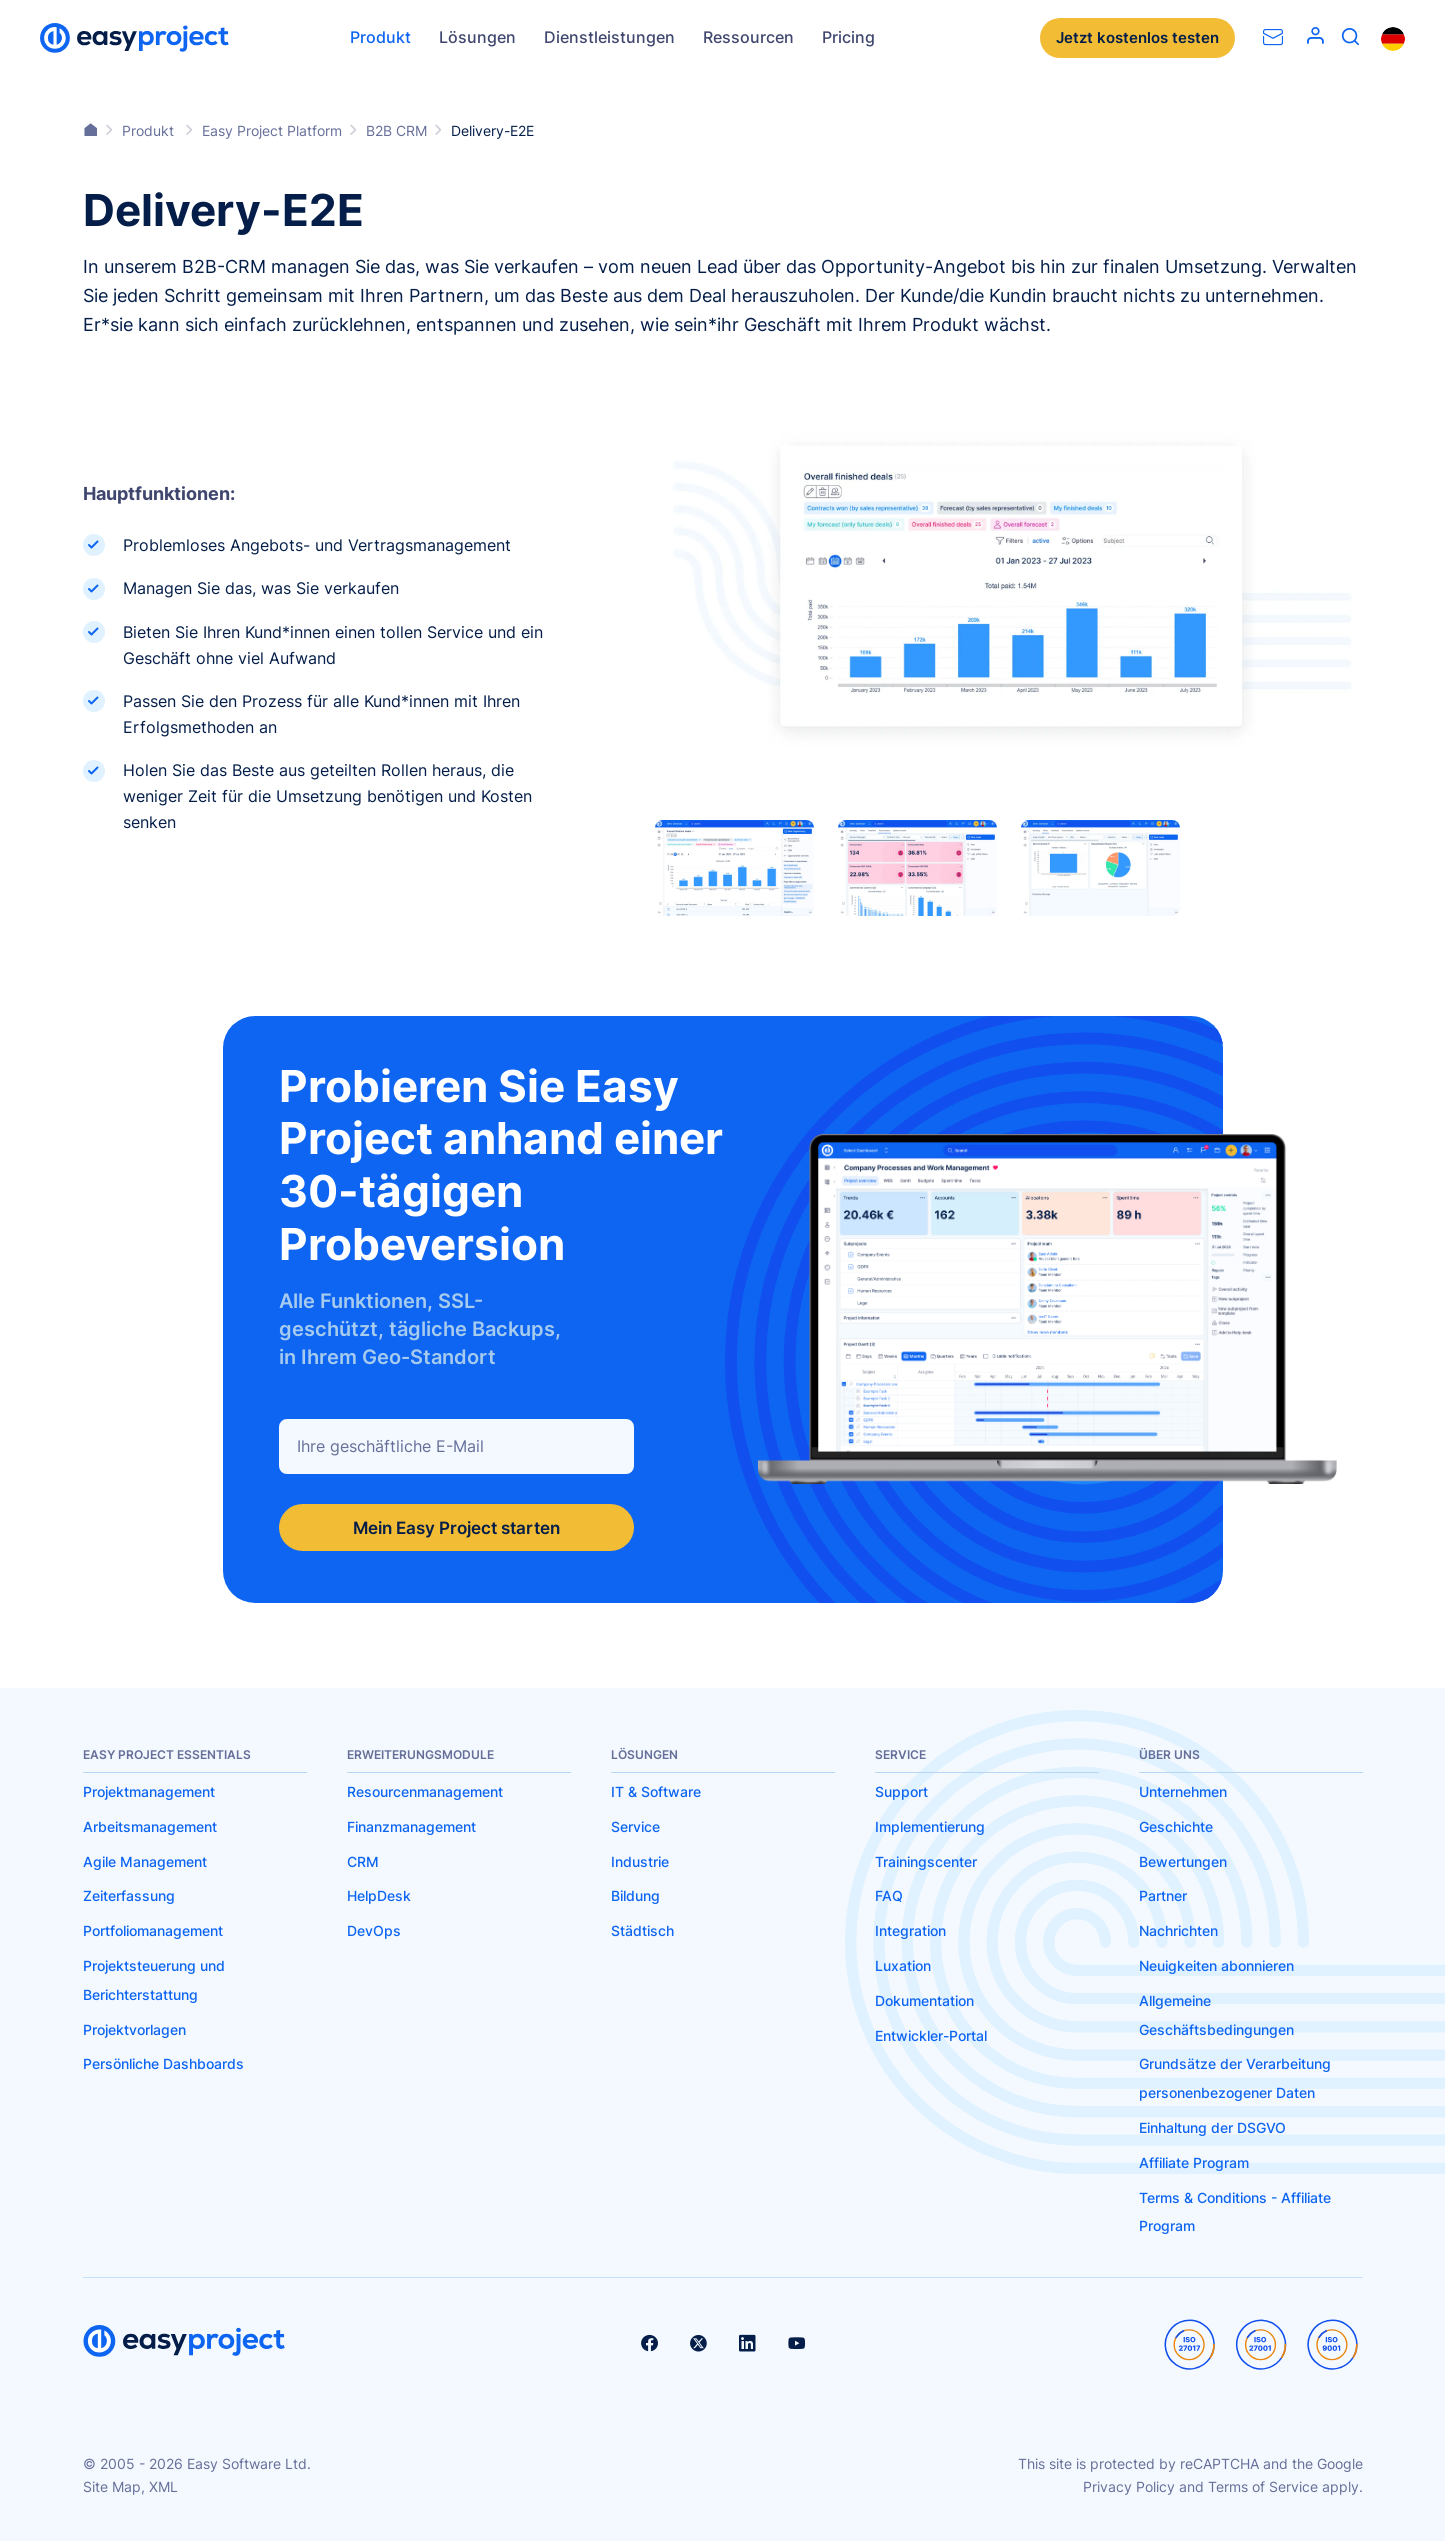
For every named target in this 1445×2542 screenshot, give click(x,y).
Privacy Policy (1129, 2487)
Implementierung (930, 1827)
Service (635, 1827)
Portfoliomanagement (153, 1931)
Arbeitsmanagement (150, 1827)
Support (901, 1792)
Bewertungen (1183, 1862)
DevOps (374, 1931)
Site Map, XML (130, 2487)
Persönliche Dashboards (163, 2064)
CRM (363, 1862)
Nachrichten (1178, 1931)
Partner (1163, 1896)
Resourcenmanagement (425, 1792)
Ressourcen (748, 37)
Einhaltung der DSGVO (1212, 2128)
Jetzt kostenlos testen (1133, 38)
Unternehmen (1183, 1792)
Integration (910, 1931)
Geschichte (1176, 1827)
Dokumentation (924, 2001)
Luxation (903, 1966)
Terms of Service (1263, 2487)
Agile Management (145, 1862)
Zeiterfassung (129, 1896)
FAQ (889, 1896)
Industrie (640, 1862)
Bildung (635, 1896)
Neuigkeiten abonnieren (1216, 1966)
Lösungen (477, 37)
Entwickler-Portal (931, 2036)
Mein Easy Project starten (456, 1527)
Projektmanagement (149, 1792)
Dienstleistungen (609, 37)
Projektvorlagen (134, 2030)
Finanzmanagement (411, 1827)
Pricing (848, 37)
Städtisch (642, 1931)
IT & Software (656, 1792)
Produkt (380, 37)
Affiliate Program (1194, 2163)
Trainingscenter (926, 1862)
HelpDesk (379, 1896)
